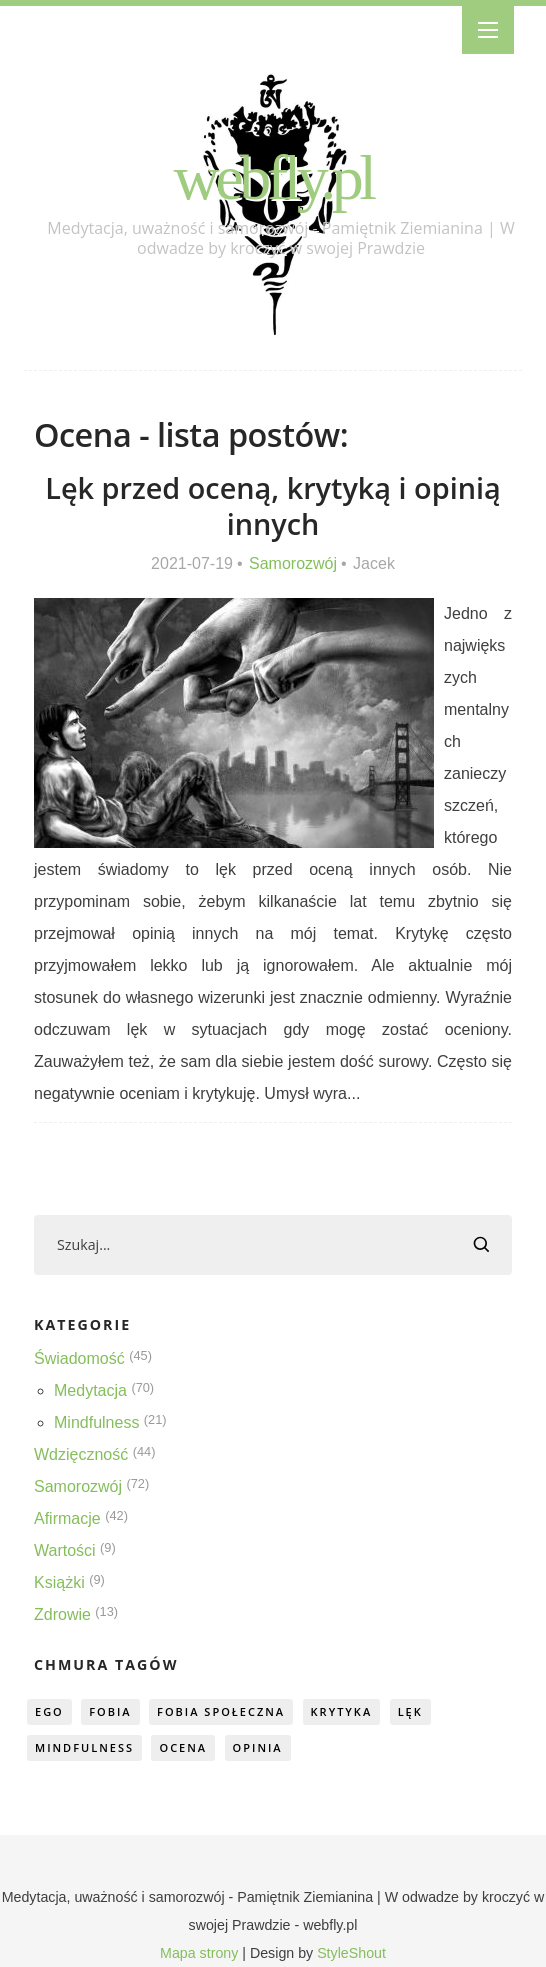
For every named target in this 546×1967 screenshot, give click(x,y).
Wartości (65, 1550)
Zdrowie (62, 1614)
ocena (183, 1747)
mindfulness (84, 1747)
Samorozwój (293, 563)
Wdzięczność (81, 1454)
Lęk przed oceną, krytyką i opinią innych (273, 505)
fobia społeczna (221, 1711)
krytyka (342, 1711)
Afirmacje (67, 1518)
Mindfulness (96, 1422)
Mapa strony (199, 1953)
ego (49, 1711)
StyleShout (351, 1953)
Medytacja (90, 1390)
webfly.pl (273, 177)
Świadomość (79, 1358)
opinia (258, 1747)
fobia (110, 1711)
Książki (59, 1582)
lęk (410, 1711)
